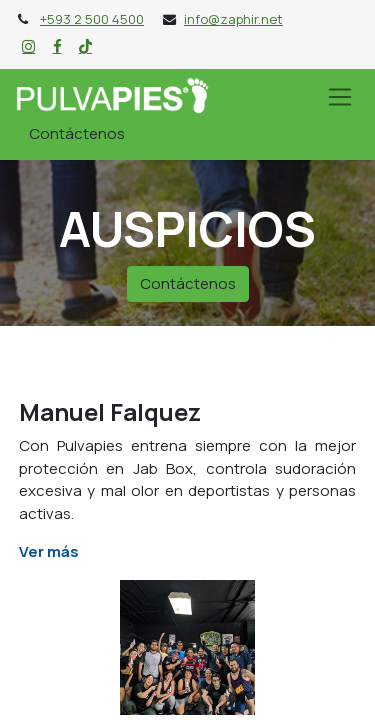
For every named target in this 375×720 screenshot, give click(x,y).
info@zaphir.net (233, 19)
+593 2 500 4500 (92, 19)
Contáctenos (77, 133)
